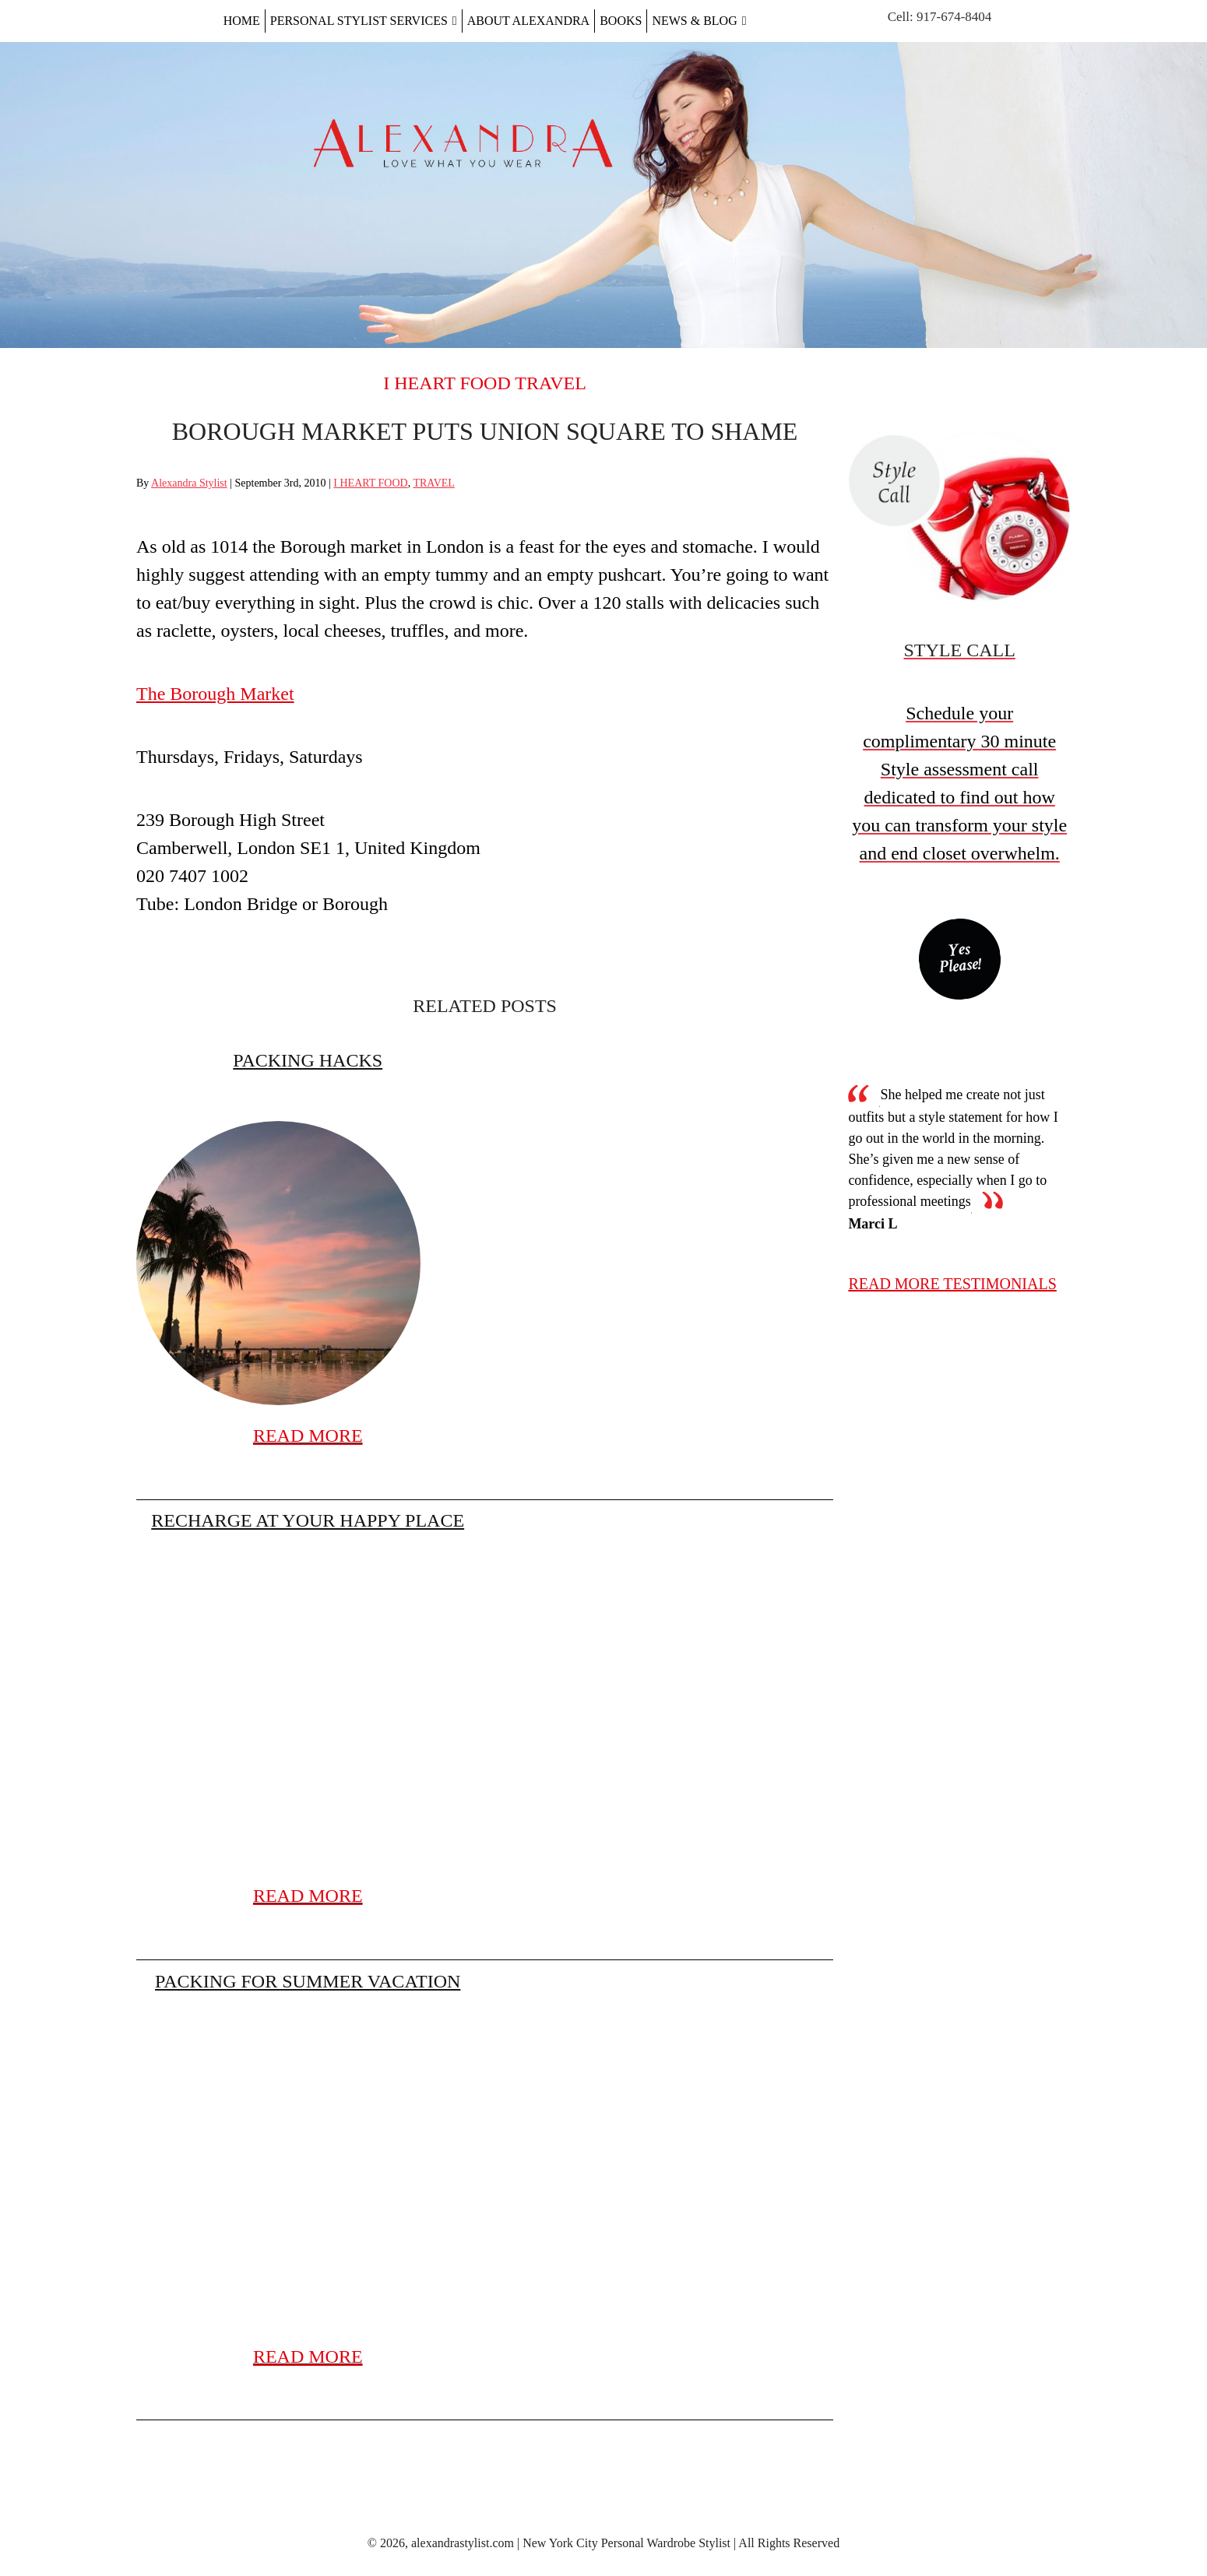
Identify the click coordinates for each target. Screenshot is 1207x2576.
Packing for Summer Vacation (307, 1981)
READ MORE (308, 1435)
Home (241, 20)
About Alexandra (528, 20)
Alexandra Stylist (189, 483)
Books (621, 20)
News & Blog (699, 21)
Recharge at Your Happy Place (307, 1520)
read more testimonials (952, 1283)
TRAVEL (550, 383)
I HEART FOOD (446, 383)
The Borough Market (215, 694)
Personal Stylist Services (363, 21)
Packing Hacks (307, 1060)
